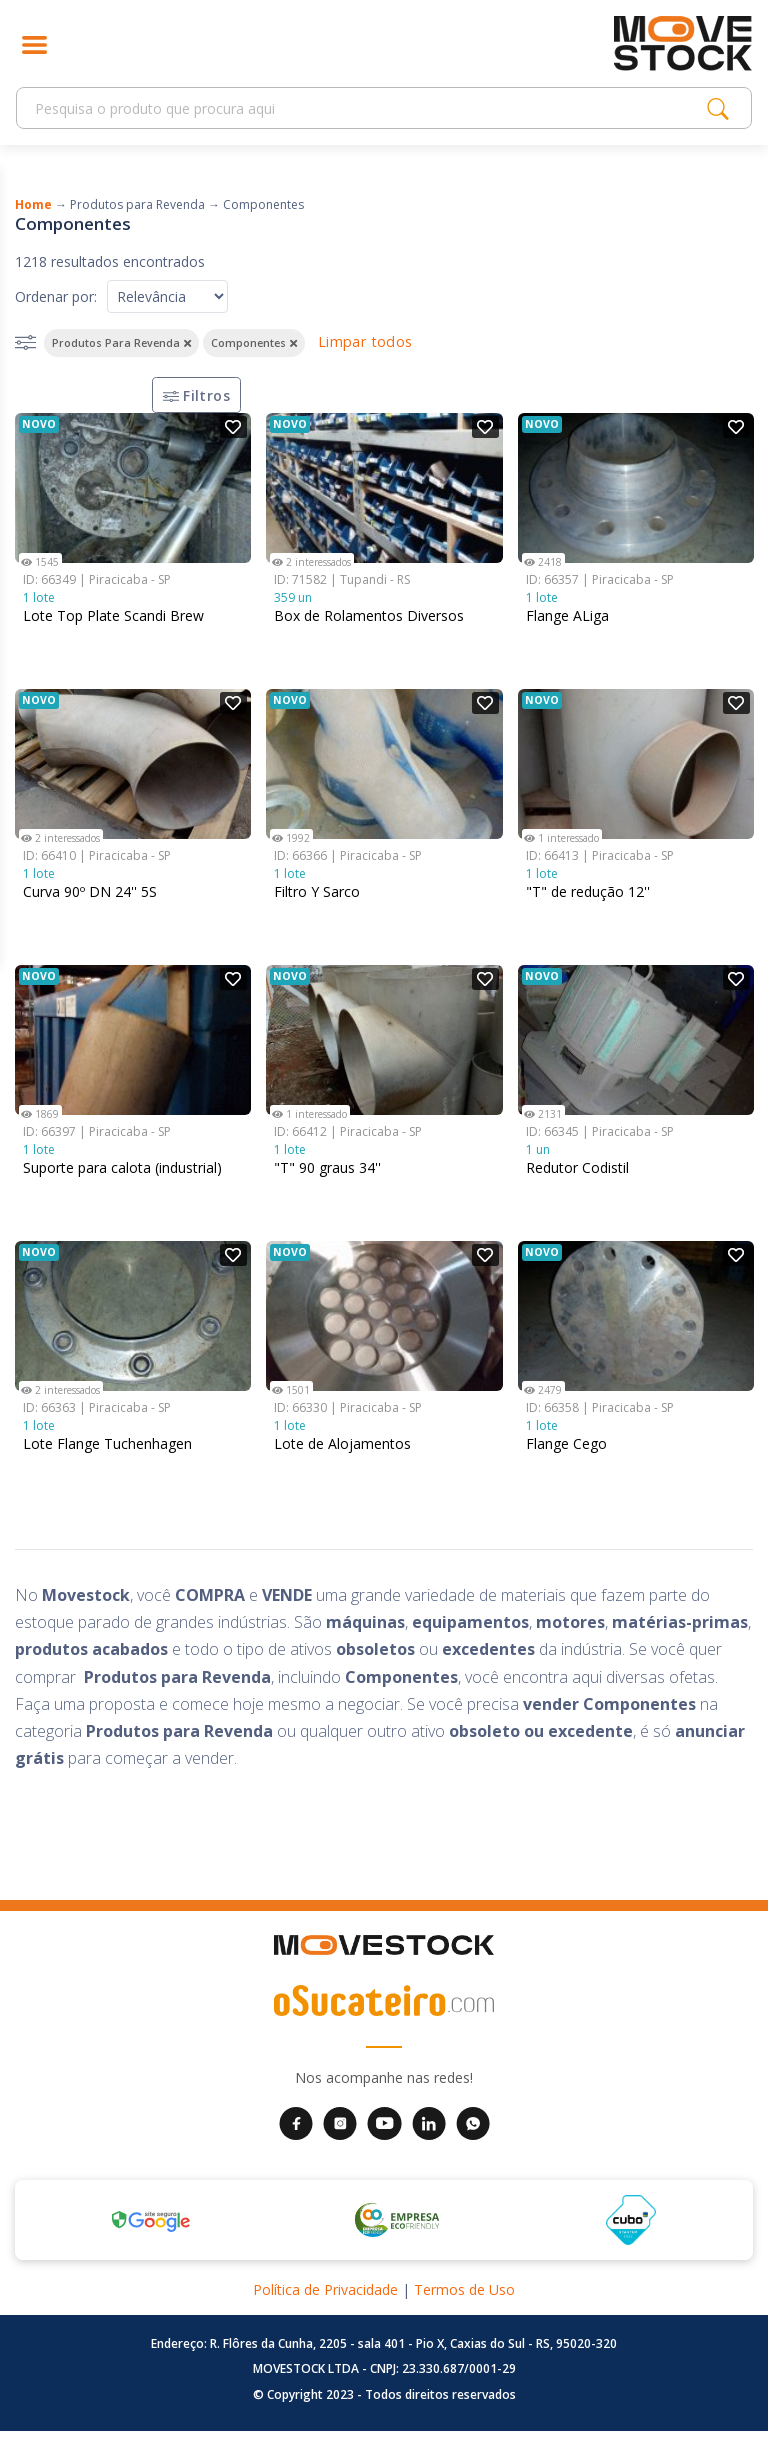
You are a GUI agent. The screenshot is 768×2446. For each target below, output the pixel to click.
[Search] (367, 108)
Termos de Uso (464, 2304)
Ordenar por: (56, 296)
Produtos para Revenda (137, 204)
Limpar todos (365, 341)
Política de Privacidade (325, 2304)
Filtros (190, 402)
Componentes (263, 204)
